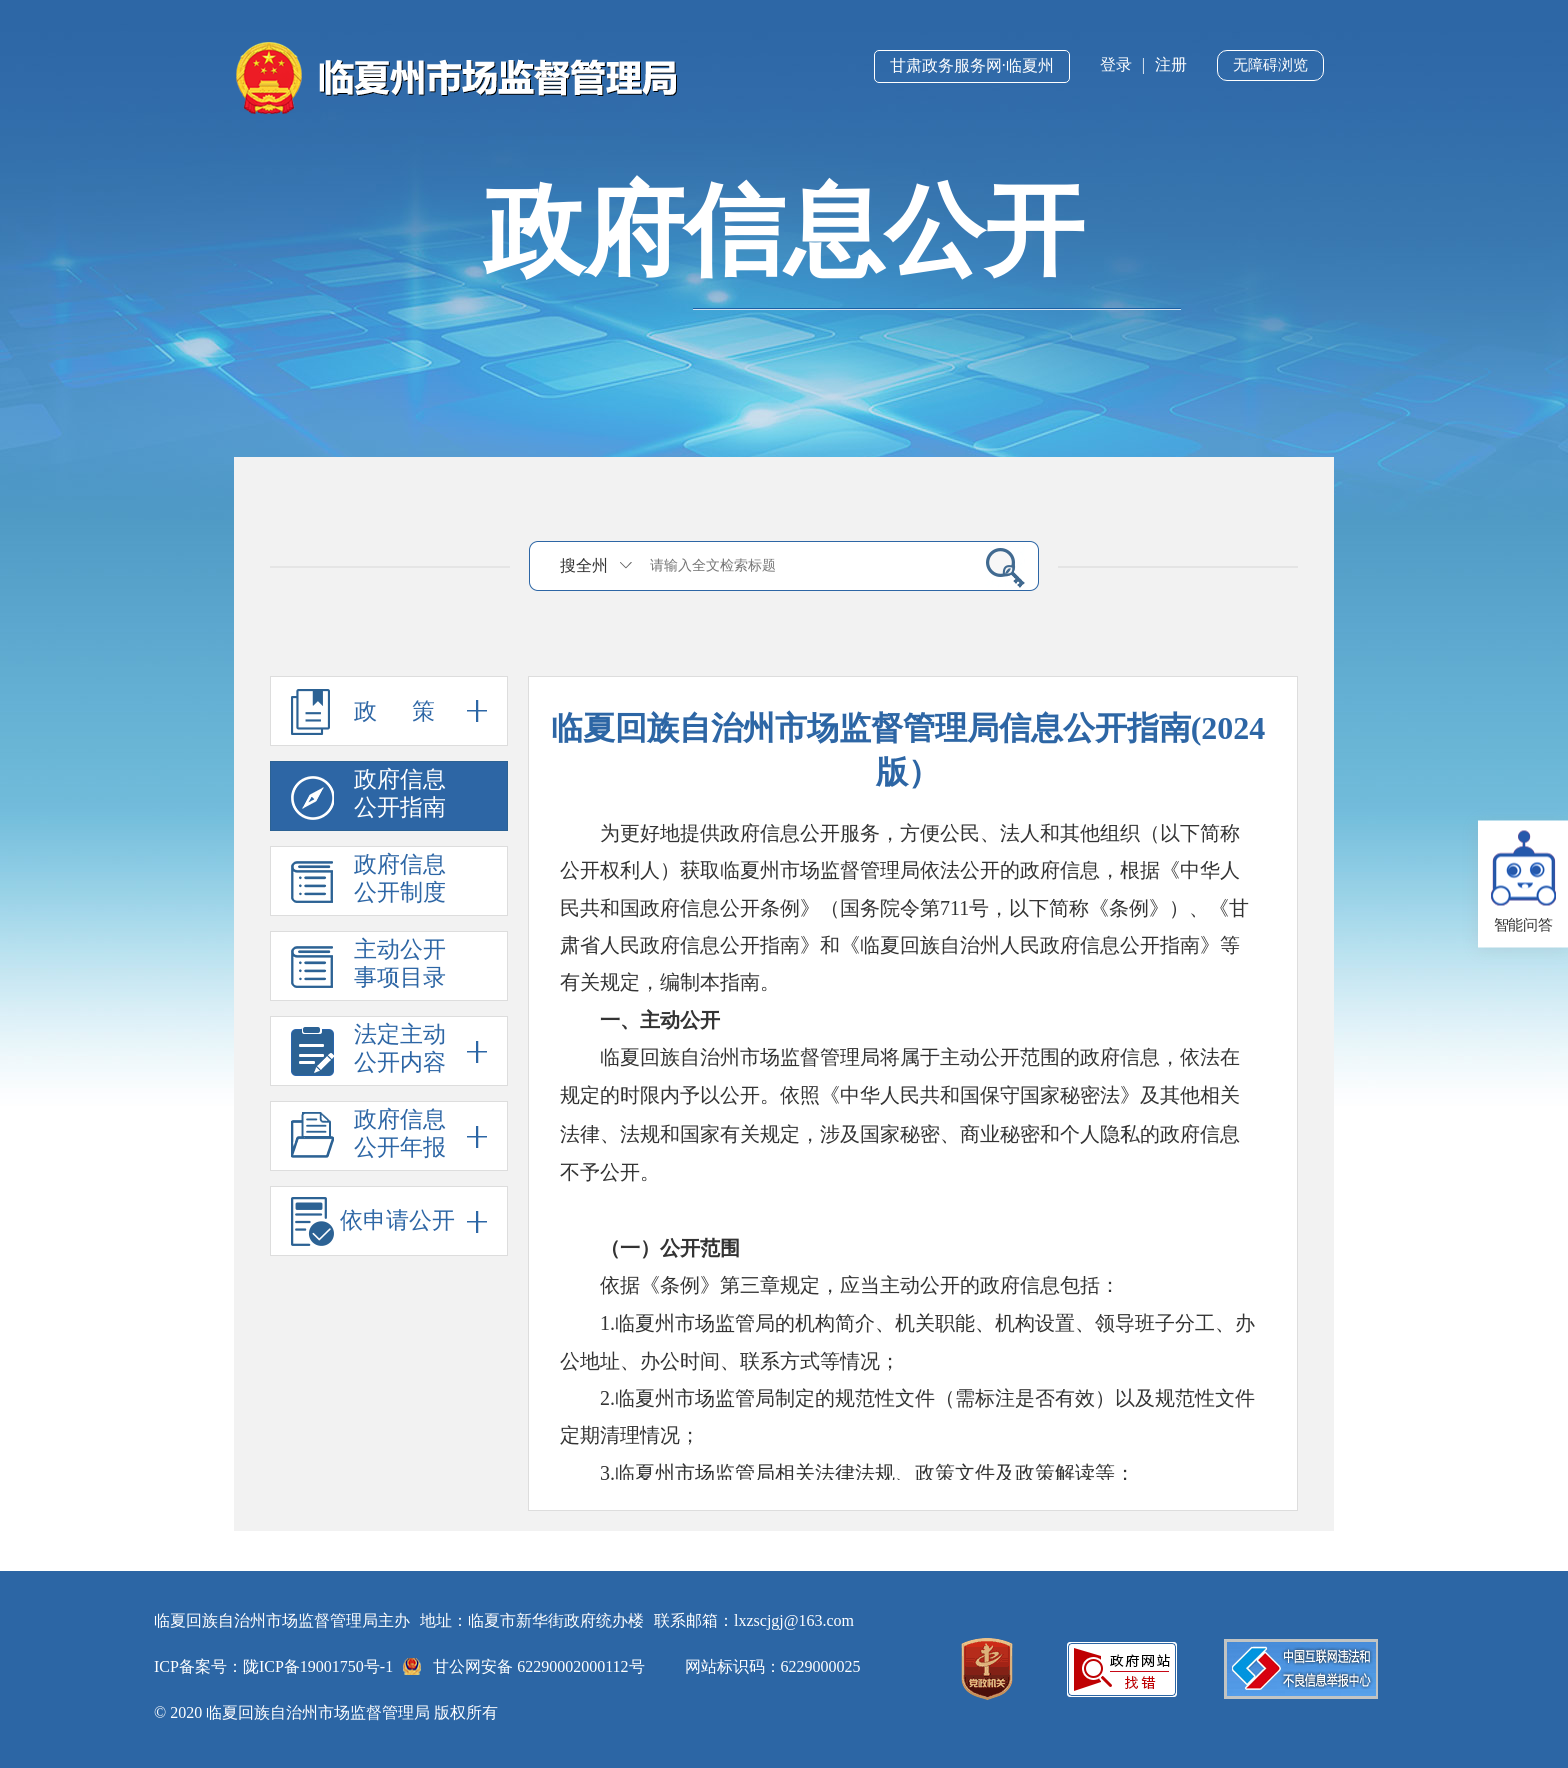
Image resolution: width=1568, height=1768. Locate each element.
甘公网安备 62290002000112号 (538, 1666)
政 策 (389, 711)
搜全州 (584, 565)
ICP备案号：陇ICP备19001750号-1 (273, 1666)
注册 (1171, 64)
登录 (1116, 64)
